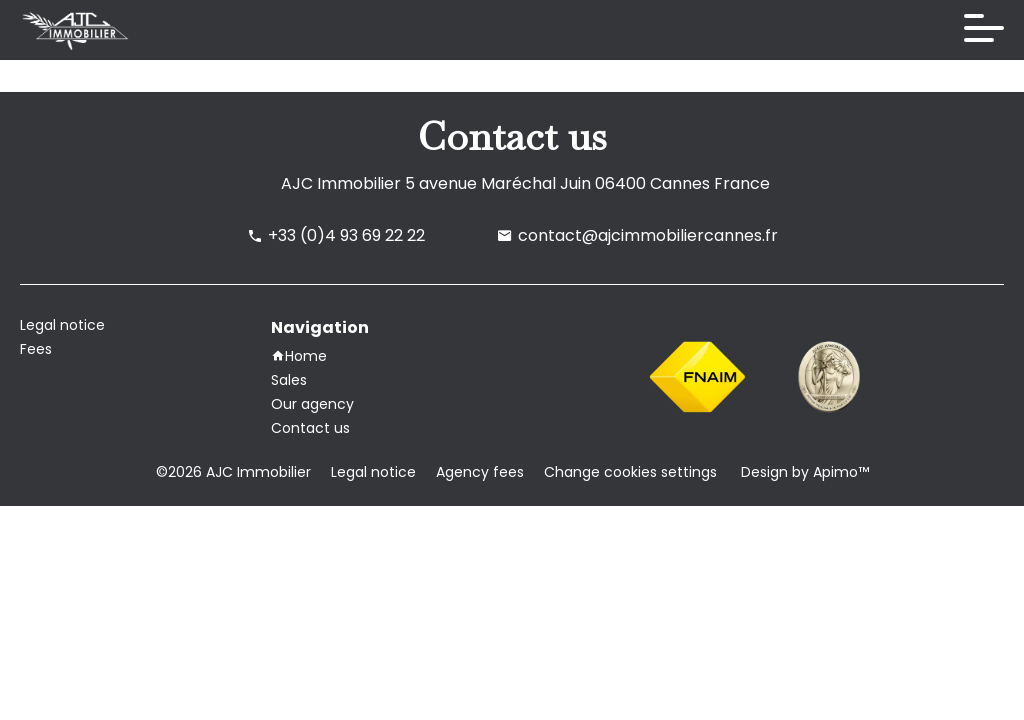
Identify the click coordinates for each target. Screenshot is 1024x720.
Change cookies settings (630, 472)
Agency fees (480, 472)
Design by (803, 472)
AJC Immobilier (341, 183)
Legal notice (373, 472)
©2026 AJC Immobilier (233, 472)
